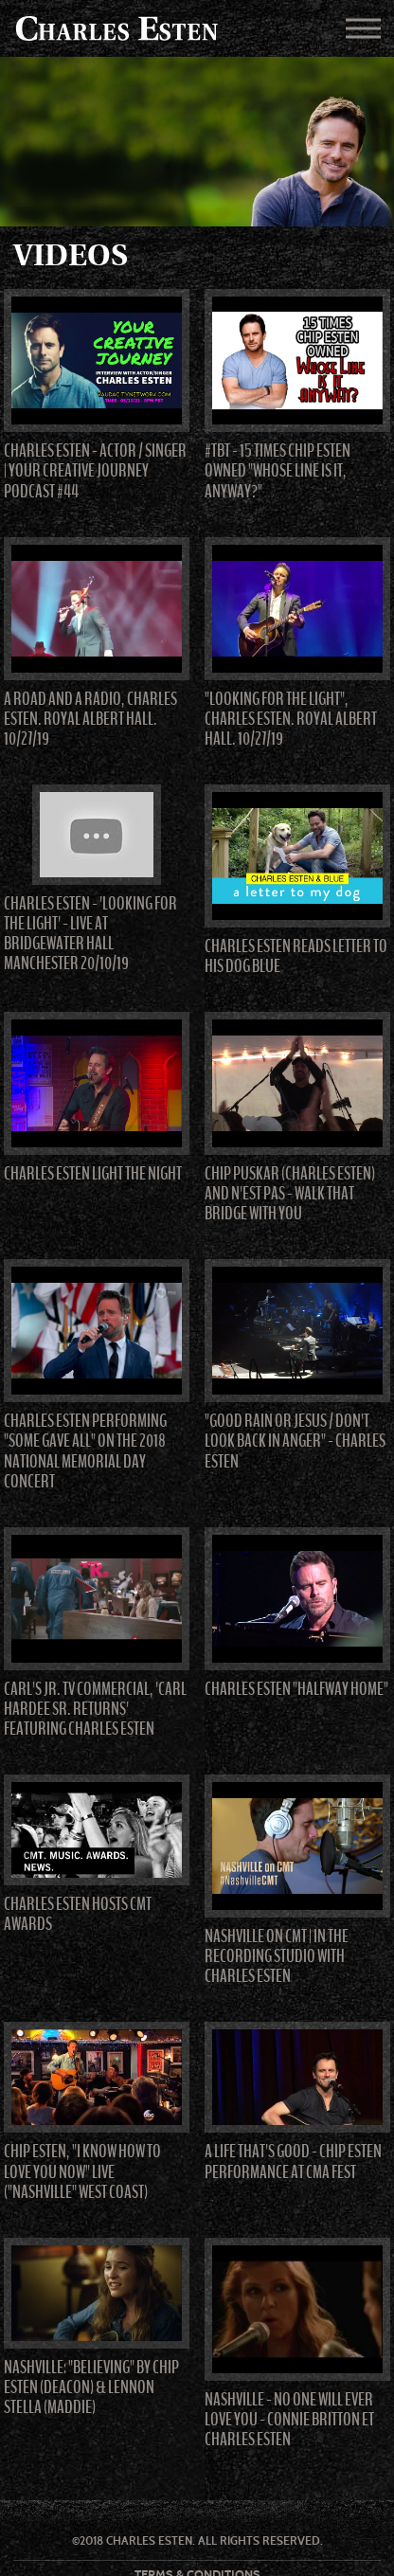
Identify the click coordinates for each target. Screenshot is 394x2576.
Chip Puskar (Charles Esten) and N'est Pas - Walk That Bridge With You (290, 1194)
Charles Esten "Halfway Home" (296, 1689)
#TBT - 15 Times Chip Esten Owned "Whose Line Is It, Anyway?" (277, 471)
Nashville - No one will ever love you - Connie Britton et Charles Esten (289, 2419)
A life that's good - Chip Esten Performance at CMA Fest (293, 2161)
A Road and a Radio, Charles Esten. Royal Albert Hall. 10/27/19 (90, 719)
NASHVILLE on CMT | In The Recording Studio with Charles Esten (277, 1956)
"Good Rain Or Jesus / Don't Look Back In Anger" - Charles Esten (295, 1441)
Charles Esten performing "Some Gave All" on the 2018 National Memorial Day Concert (85, 1451)
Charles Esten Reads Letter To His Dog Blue (296, 956)
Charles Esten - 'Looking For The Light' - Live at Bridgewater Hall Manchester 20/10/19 (90, 934)
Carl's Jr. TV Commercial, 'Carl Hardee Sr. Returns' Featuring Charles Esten (95, 1709)
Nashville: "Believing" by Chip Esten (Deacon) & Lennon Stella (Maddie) (91, 2387)
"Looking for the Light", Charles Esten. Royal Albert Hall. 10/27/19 (291, 719)
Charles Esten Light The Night (93, 1174)
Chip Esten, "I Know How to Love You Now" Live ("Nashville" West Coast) (82, 2171)
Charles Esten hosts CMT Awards (78, 1914)
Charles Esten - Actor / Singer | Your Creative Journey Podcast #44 (95, 471)
